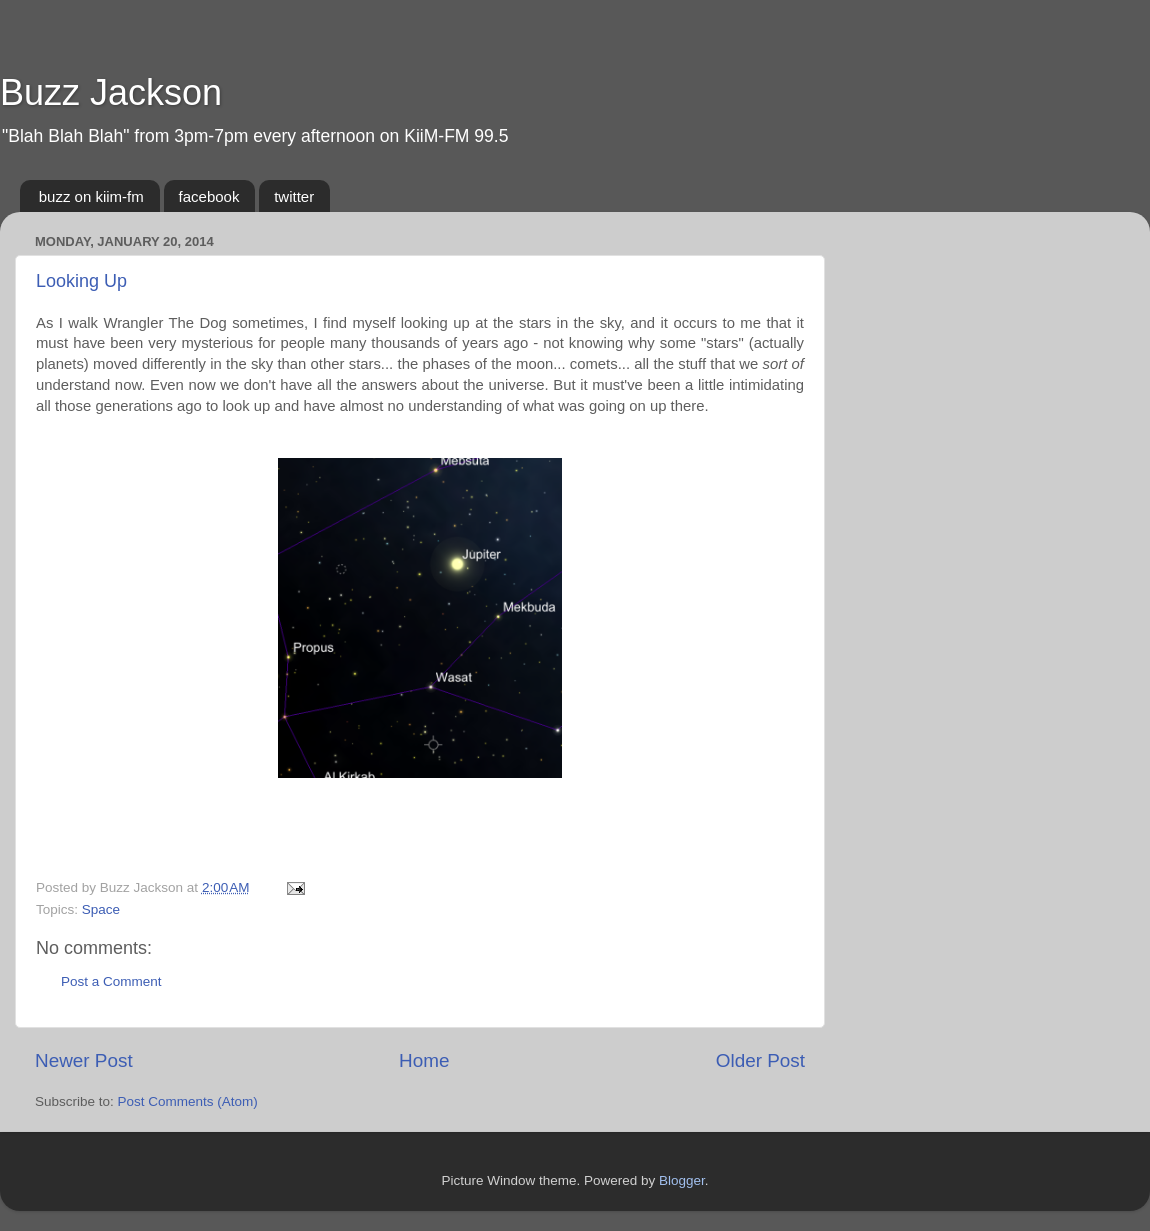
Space (101, 909)
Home (424, 1060)
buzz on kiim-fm (91, 196)
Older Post (760, 1060)
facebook (209, 196)
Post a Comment (111, 981)
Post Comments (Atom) (188, 1101)
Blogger (682, 1180)
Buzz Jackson (111, 92)
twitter (294, 196)
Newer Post (84, 1060)
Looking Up (81, 281)
